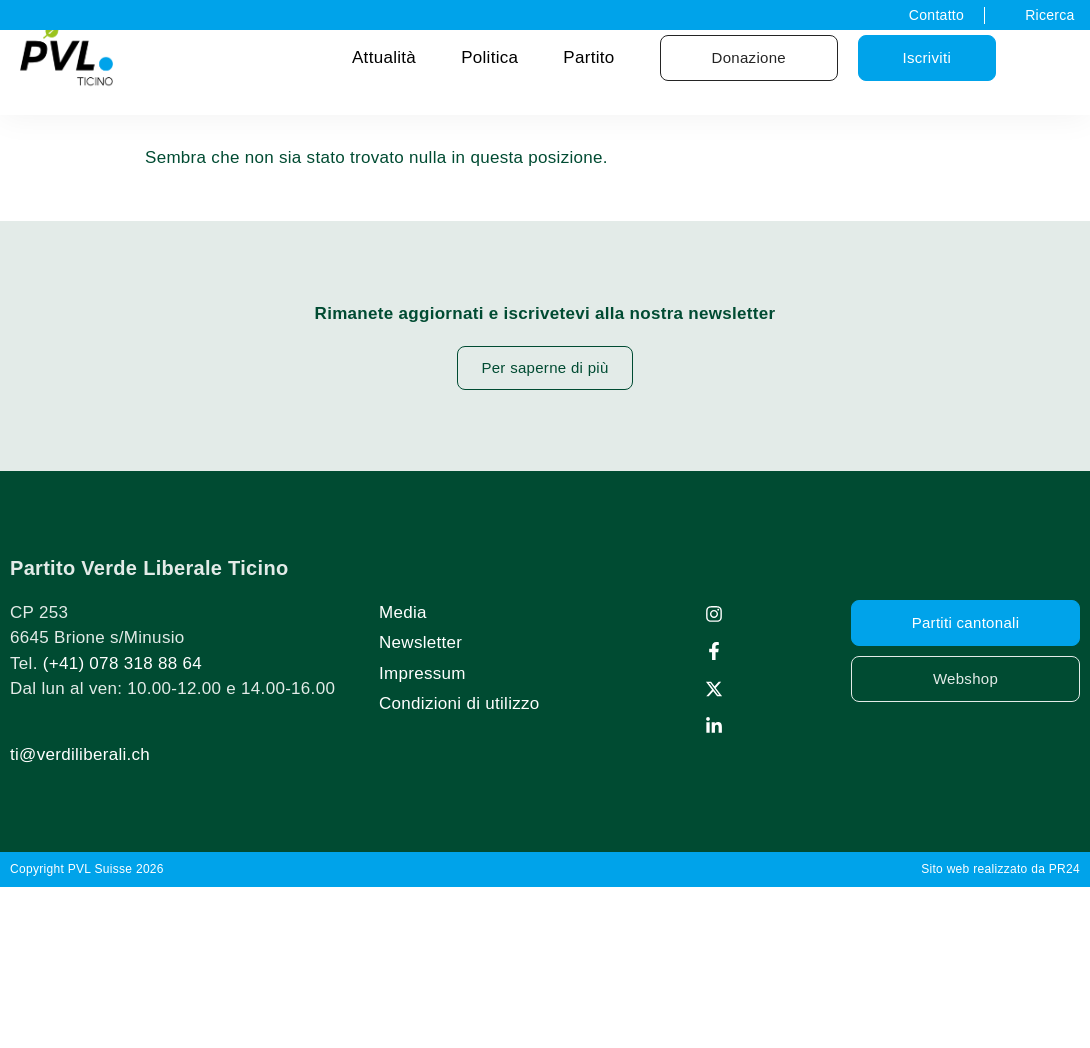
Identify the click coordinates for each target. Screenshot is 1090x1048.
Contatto (936, 15)
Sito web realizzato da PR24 (1000, 869)
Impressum (422, 673)
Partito (588, 57)
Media (403, 612)
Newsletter (420, 642)
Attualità (384, 57)
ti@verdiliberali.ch (80, 754)
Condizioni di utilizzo (459, 703)
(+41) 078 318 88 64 (122, 663)
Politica (489, 57)
